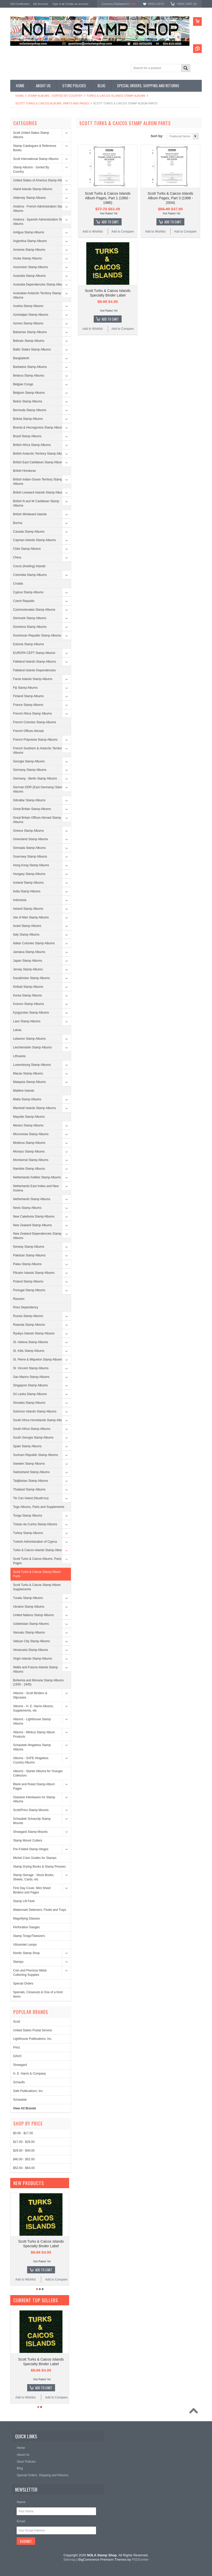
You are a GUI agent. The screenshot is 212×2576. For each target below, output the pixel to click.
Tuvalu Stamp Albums (28, 1598)
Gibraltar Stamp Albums (29, 800)
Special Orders (23, 1983)
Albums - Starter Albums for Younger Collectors (38, 1773)
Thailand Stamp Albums (29, 1489)
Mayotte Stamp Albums (29, 1117)
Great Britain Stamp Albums (32, 809)
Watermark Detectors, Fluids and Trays (39, 1910)
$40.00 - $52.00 (24, 2159)
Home (19, 95)
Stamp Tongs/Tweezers (29, 1936)
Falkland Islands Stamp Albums (34, 661)
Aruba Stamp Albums (27, 258)
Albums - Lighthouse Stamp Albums (32, 1721)
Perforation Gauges (26, 1927)
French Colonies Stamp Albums (34, 722)
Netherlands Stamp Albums (31, 1199)
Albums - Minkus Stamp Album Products (34, 1734)
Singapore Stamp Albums (30, 1385)
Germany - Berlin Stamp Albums (35, 778)
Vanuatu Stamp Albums (29, 1632)
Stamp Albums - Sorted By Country (55, 95)
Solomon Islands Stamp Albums (34, 1411)
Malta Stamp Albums (27, 1099)
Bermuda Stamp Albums (29, 410)
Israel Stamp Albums (27, 926)
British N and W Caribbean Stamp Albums (36, 503)
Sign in (56, 3)
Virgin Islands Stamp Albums (32, 1658)
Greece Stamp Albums (28, 830)
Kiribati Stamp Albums (28, 987)
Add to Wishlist (92, 231)
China (17, 557)
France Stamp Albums (28, 705)
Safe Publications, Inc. (28, 2091)
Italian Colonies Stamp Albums (34, 943)
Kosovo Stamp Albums (28, 1004)
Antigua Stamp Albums (28, 232)
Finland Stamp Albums (28, 696)
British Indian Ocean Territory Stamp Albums (37, 482)
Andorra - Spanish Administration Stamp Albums (40, 222)
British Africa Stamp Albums (32, 445)
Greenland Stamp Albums (30, 839)
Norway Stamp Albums (28, 1246)
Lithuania (19, 1056)
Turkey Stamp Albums (28, 1533)
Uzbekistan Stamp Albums (31, 1624)
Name (21, 2502)
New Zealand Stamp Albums (32, 1225)
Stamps (18, 1962)
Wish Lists (156, 3)
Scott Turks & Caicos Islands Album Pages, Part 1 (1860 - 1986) (107, 198)
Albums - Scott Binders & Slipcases (30, 1695)
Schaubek (20, 2099)
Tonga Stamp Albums (27, 1515)
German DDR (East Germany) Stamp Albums (38, 789)
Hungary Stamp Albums (29, 874)
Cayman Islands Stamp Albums (34, 540)
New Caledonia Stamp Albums (34, 1216)
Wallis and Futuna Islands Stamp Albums (35, 1669)
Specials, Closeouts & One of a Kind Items (37, 1994)
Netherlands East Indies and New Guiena (36, 1188)
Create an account (76, 3)
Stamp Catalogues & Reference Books (34, 148)
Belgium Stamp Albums (29, 392)
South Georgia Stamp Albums (33, 1437)
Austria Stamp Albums (28, 306)
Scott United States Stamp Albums (31, 135)
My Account (40, 3)
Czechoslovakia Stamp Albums (34, 609)
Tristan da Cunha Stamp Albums (35, 1524)
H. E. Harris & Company (29, 2073)
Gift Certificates (19, 3)
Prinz (16, 2047)
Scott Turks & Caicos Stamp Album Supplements (37, 1587)
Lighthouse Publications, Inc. (32, 2039)
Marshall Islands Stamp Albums (34, 1108)
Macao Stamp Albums (28, 1073)
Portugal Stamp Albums (29, 1290)
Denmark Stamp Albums (29, 618)
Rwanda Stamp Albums (29, 1325)
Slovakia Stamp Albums (29, 1403)
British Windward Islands (30, 514)
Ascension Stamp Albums (30, 267)
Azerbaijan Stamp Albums (30, 314)
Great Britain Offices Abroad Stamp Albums (37, 820)
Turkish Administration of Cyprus (35, 1541)
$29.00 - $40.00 (24, 2150)
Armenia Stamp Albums (29, 249)
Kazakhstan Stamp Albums (31, 978)
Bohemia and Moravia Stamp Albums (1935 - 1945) (38, 1682)
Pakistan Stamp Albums (29, 1255)
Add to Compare (122, 231)
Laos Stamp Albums (26, 1021)
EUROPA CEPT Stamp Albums (34, 653)
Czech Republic (24, 601)
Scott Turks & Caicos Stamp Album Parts (37, 1574)
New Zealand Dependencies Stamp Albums (37, 1236)
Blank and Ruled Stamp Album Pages (34, 1786)
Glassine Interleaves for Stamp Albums (34, 1799)
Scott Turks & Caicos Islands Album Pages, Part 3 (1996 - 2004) (170, 198)
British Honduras (24, 471)
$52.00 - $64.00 (24, 2168)
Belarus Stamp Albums (28, 375)
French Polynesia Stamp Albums (35, 739)
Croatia (18, 583)
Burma (17, 523)
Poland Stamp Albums (28, 1281)
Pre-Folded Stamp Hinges (30, 1849)
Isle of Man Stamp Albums (31, 917)
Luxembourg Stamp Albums (32, 1065)
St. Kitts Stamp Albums (28, 1351)
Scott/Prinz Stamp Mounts (31, 1810)
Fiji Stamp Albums (25, 687)
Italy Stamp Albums (26, 934)
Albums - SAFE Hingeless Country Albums (30, 1760)
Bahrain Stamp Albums (28, 341)
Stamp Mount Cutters (27, 1840)
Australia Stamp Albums (29, 276)
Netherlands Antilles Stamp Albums (37, 1177)
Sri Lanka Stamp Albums (30, 1394)
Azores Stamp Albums (28, 323)
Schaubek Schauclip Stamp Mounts (32, 1821)
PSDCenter (140, 2559)
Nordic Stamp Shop (26, 1953)
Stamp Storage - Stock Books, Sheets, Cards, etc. (33, 1877)
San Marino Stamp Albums (31, 1377)
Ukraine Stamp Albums (28, 1606)
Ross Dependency (25, 1307)
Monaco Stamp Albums (29, 1151)
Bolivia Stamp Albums (28, 419)
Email (21, 2521)
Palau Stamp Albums (27, 1264)
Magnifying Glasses (26, 1918)
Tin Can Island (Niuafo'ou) (31, 1498)
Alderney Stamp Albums (29, 198)
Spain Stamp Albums (27, 1446)
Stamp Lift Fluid (23, 1901)
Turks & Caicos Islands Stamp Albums (116, 95)
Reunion (19, 1299)
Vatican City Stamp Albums (31, 1641)
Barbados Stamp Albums (30, 367)
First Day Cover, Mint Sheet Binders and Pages (32, 1890)
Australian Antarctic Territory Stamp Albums (37, 295)
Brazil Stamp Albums (27, 436)
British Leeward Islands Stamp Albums (39, 492)
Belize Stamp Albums (27, 401)
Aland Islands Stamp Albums (32, 189)
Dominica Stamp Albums (30, 627)
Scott (16, 2021)
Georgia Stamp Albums (29, 761)
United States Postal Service (32, 2030)
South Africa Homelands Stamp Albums (40, 1420)
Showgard (20, 2065)
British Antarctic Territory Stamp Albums (40, 453)
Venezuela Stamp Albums (30, 1650)
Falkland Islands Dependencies (34, 670)
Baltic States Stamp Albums (32, 349)
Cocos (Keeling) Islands (29, 566)
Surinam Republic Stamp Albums (35, 1455)
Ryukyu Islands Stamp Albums (34, 1333)
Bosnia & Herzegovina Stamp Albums (38, 427)
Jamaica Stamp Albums (29, 952)
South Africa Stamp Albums (31, 1429)
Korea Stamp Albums (27, 995)
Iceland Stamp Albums (28, 882)
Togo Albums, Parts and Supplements (38, 1507)
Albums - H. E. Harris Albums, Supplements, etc (33, 1708)
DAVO (17, 2056)
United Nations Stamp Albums (33, 1615)
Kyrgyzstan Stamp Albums (31, 1012)
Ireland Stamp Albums (28, 909)
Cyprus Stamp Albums (28, 592)
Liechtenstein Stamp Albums (32, 1047)
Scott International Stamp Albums (35, 159)
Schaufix (19, 2082)
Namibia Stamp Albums (29, 1168)
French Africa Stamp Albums (32, 713)
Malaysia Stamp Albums (29, 1082)
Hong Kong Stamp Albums (31, 865)
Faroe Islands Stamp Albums (32, 679)
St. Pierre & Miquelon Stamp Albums (38, 1359)
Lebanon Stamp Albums (29, 1038)
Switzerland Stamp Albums (31, 1472)
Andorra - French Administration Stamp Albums (39, 209)
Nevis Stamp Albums (27, 1208)
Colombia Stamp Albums (30, 575)
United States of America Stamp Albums (40, 180)
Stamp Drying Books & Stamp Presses (39, 1866)
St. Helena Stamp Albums (30, 1342)
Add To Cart (110, 221)
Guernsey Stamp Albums (30, 856)
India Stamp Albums (26, 891)
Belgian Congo (23, 384)
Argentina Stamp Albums (30, 241)
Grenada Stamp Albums (29, 848)
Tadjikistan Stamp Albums (30, 1481)
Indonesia (19, 900)
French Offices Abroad (28, 731)
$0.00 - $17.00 (23, 2133)
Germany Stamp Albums (29, 770)
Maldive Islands (23, 1090)
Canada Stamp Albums (29, 531)
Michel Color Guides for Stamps (34, 1858)
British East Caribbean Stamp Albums (38, 462)
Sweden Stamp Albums (29, 1463)
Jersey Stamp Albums (28, 969)
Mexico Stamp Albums (28, 1125)
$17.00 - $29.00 (24, 2142)
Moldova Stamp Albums (29, 1143)
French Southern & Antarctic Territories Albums (39, 750)
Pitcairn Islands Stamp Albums (34, 1273)
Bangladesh (21, 358)
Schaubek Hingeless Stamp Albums (32, 1747)
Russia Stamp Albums (28, 1316)
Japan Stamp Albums (27, 960)
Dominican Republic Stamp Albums (37, 635)
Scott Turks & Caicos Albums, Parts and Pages (52, 103)
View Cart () (187, 3)
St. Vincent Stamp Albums (31, 1368)
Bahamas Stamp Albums (30, 332)
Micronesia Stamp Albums (31, 1134)
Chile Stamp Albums (27, 549)
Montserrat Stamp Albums (30, 1160)
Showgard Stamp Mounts (30, 1832)
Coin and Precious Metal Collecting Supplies (30, 1973)
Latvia (17, 1030)
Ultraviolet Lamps (25, 1944)
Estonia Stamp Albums (28, 644)
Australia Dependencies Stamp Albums (39, 284)
